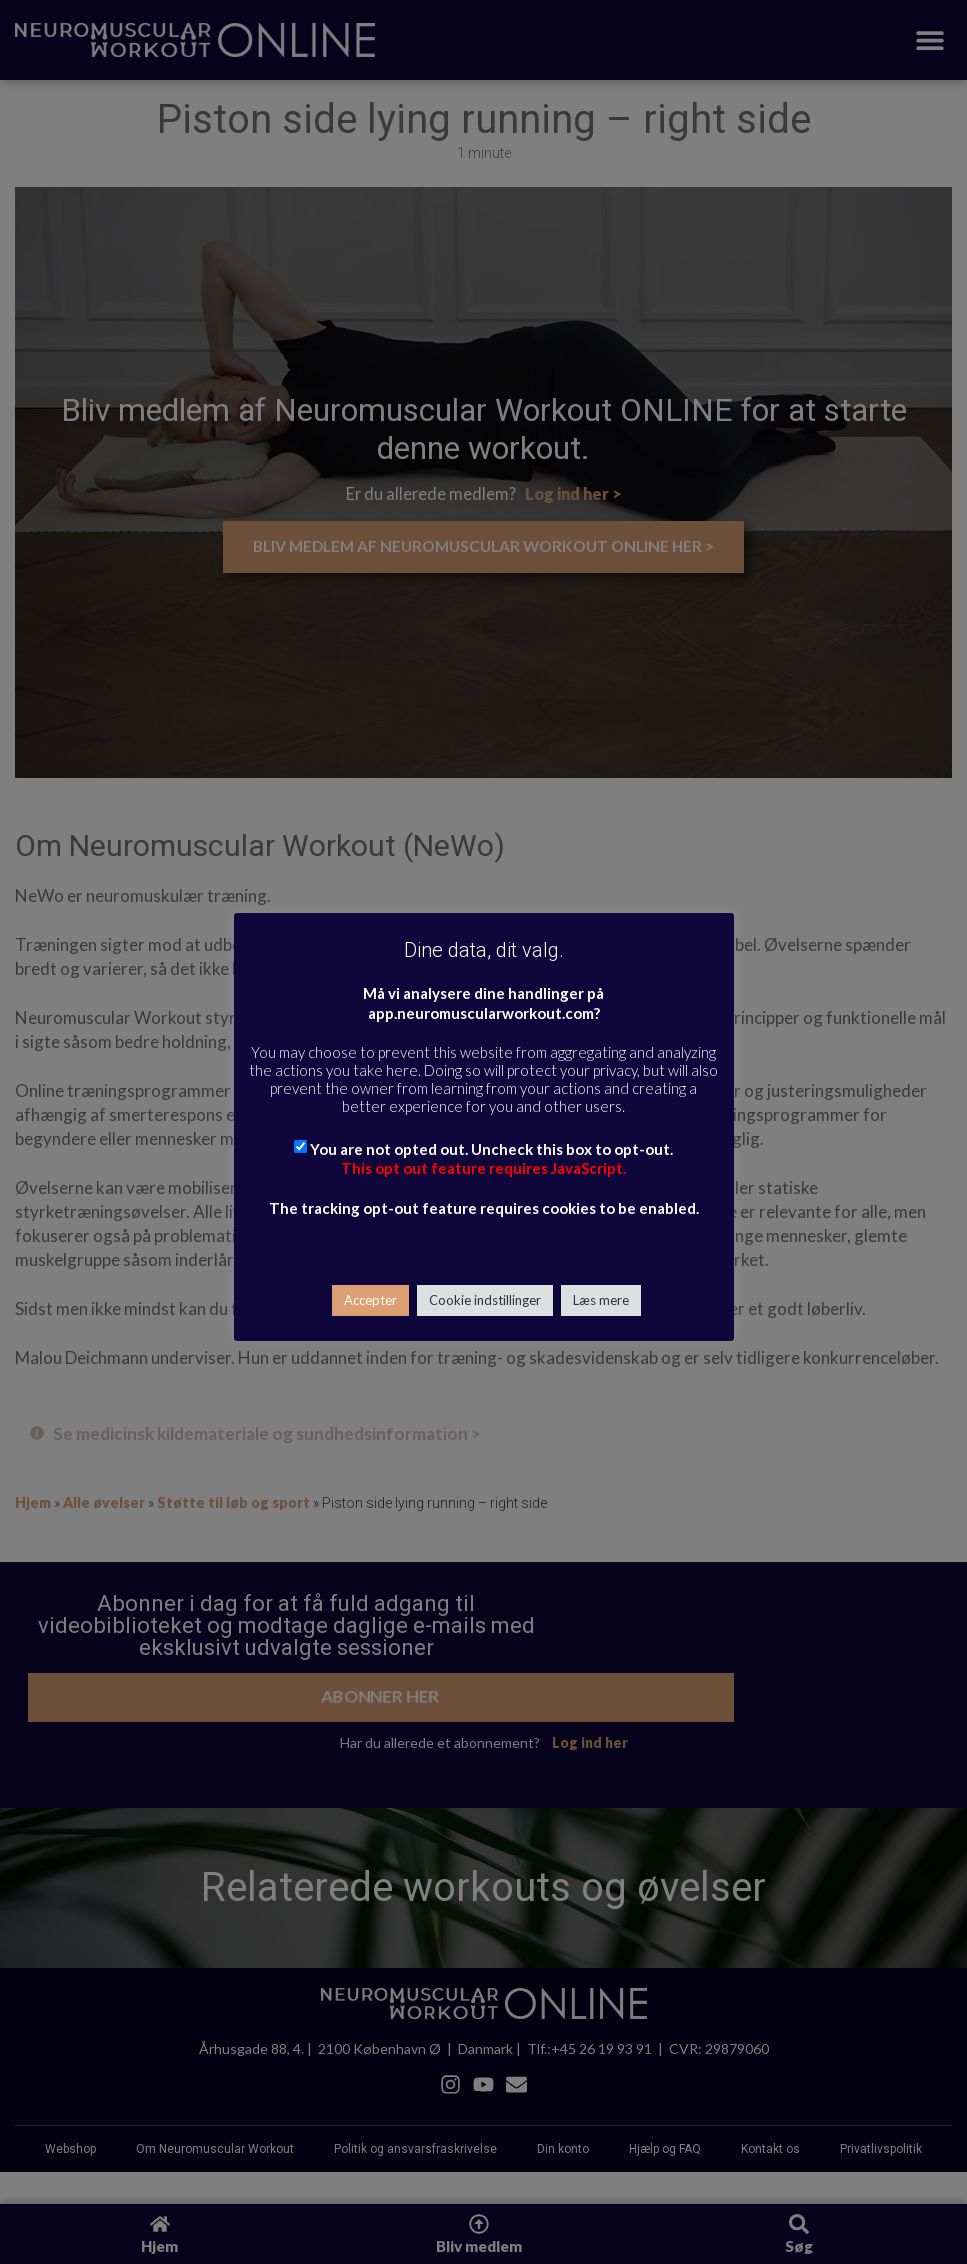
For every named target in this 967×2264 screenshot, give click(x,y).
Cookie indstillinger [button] (485, 1300)
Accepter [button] (370, 1300)
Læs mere (601, 1300)
